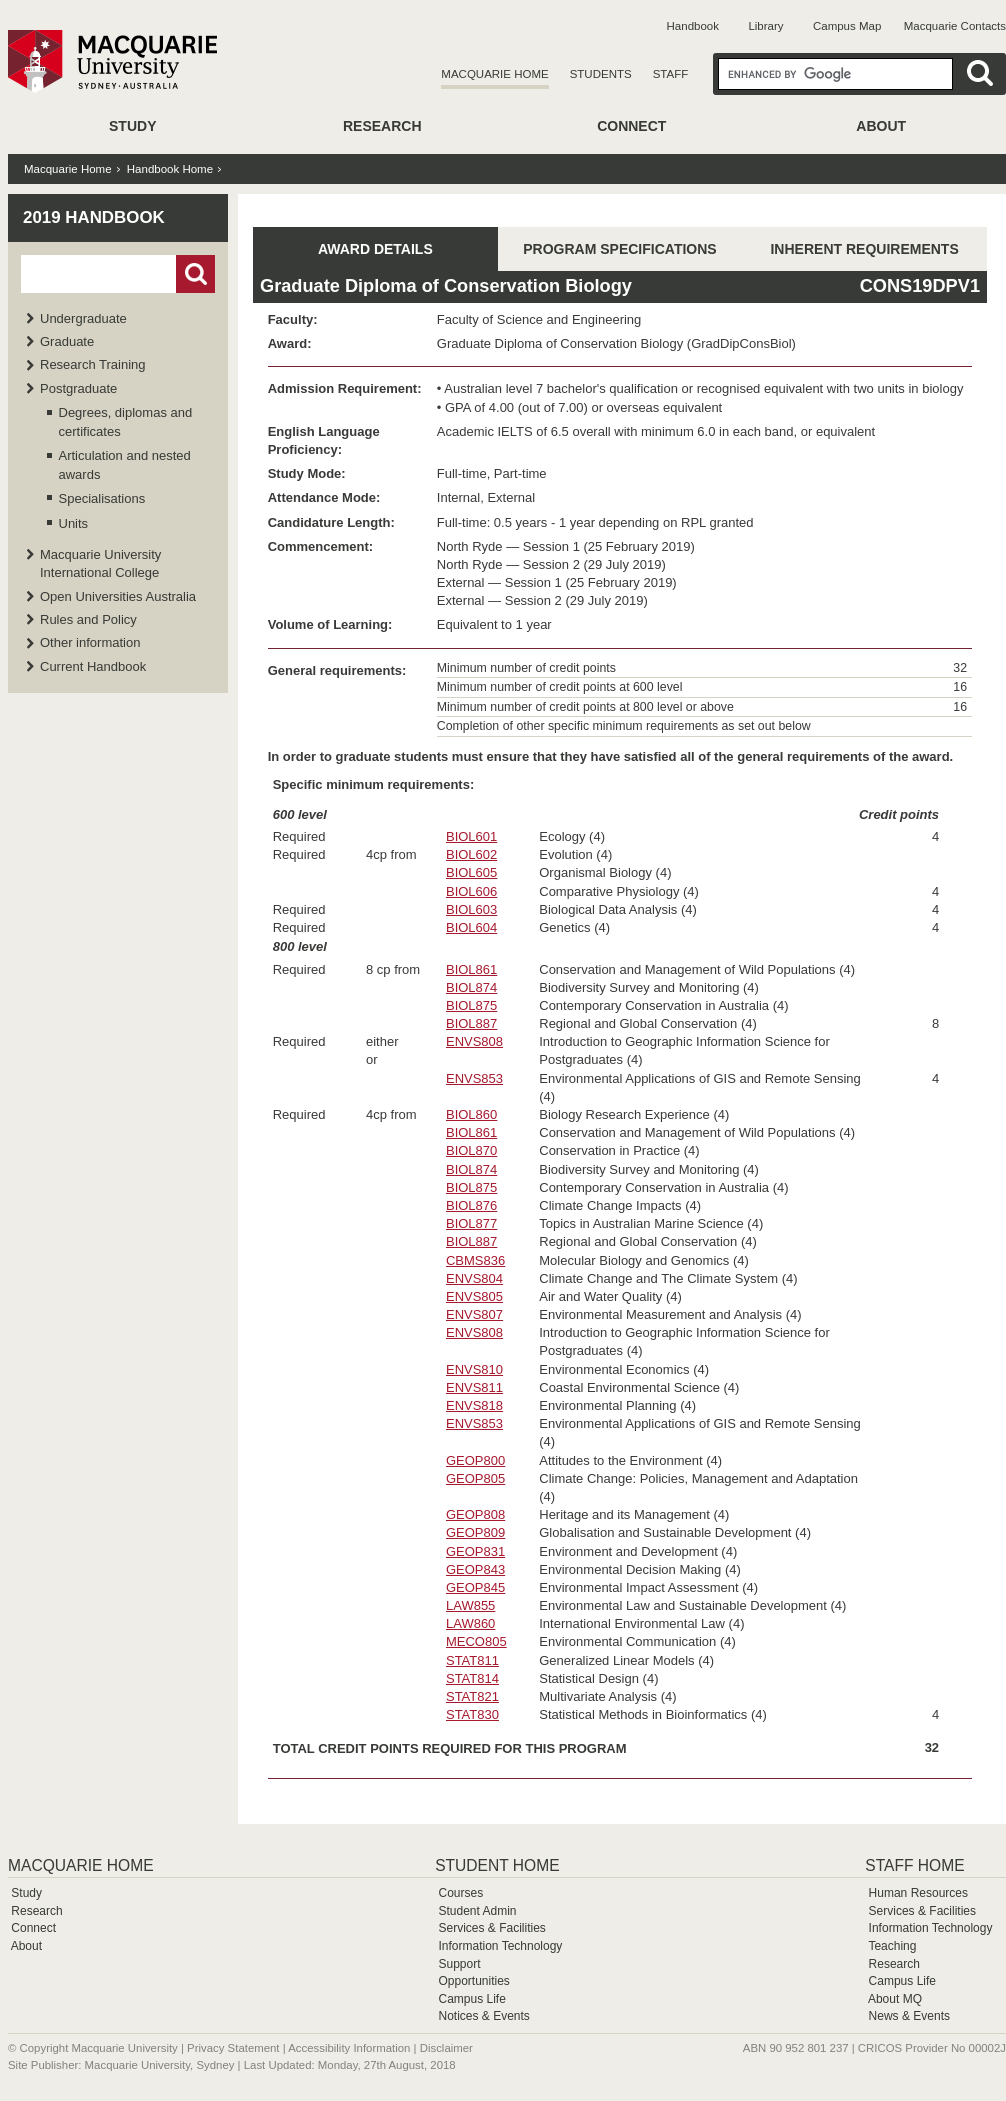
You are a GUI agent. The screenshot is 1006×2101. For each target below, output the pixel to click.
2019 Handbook (94, 217)
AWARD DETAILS (375, 249)
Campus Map (847, 26)
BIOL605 (471, 872)
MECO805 (476, 1641)
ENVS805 (474, 1296)
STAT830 (472, 1714)
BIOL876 (471, 1205)
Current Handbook (93, 666)
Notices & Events (483, 2016)
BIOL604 (471, 927)
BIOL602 (471, 854)
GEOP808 (475, 1514)
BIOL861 (471, 969)
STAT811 (472, 1660)
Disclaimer (446, 2048)
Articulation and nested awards (125, 464)
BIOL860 (471, 1114)
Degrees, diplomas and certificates (126, 421)
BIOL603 (471, 909)
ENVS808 (474, 1041)
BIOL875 (471, 1005)
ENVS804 (474, 1278)
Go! (195, 274)
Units (74, 523)
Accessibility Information (349, 2048)
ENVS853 (474, 1078)
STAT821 (472, 1696)
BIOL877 (471, 1223)
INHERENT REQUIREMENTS (864, 249)
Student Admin (477, 1911)
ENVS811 (474, 1387)
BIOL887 (471, 1023)
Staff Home (914, 1865)
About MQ (895, 1999)
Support (459, 1964)
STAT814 (472, 1678)
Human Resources (918, 1893)
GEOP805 (475, 1478)
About (881, 126)
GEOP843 (475, 1569)
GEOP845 (475, 1587)
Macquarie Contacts (955, 26)
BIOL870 (471, 1150)
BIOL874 (471, 987)
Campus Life (471, 1999)
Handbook (693, 26)
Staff (671, 74)
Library (765, 26)
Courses (460, 1893)
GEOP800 (475, 1460)
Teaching (892, 1946)
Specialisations (102, 498)
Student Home (497, 1865)
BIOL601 (471, 836)
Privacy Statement (233, 2048)
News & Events (909, 2016)
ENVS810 (474, 1369)
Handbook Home (170, 169)
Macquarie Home (494, 74)
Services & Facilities (491, 1928)
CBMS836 (475, 1260)
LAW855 (470, 1605)
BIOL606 (471, 891)
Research (382, 126)
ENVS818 (474, 1405)
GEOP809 (475, 1532)
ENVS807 (474, 1314)
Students (601, 74)
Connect (631, 126)
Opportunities (473, 1981)
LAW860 (470, 1623)
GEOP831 (475, 1551)
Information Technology (500, 1946)
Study (132, 126)
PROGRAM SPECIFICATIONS (619, 249)
